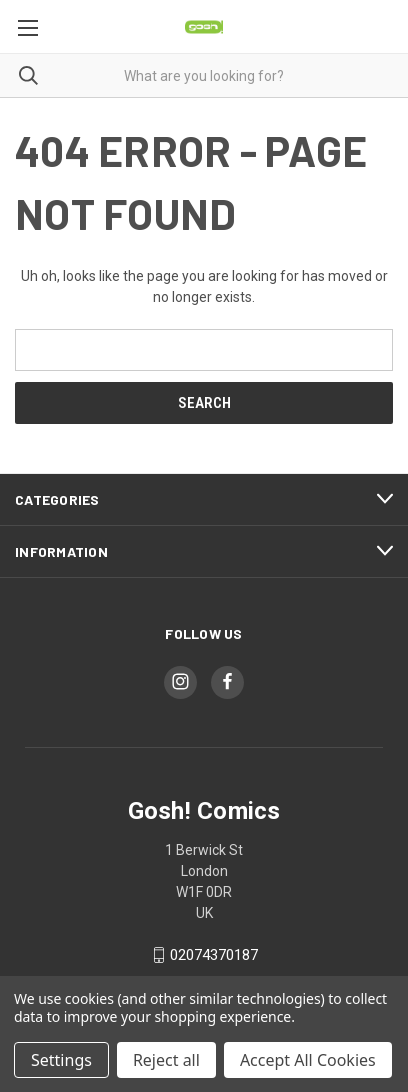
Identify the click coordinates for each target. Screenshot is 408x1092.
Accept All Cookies (308, 1060)
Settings (61, 1060)
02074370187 (214, 955)
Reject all (166, 1060)
